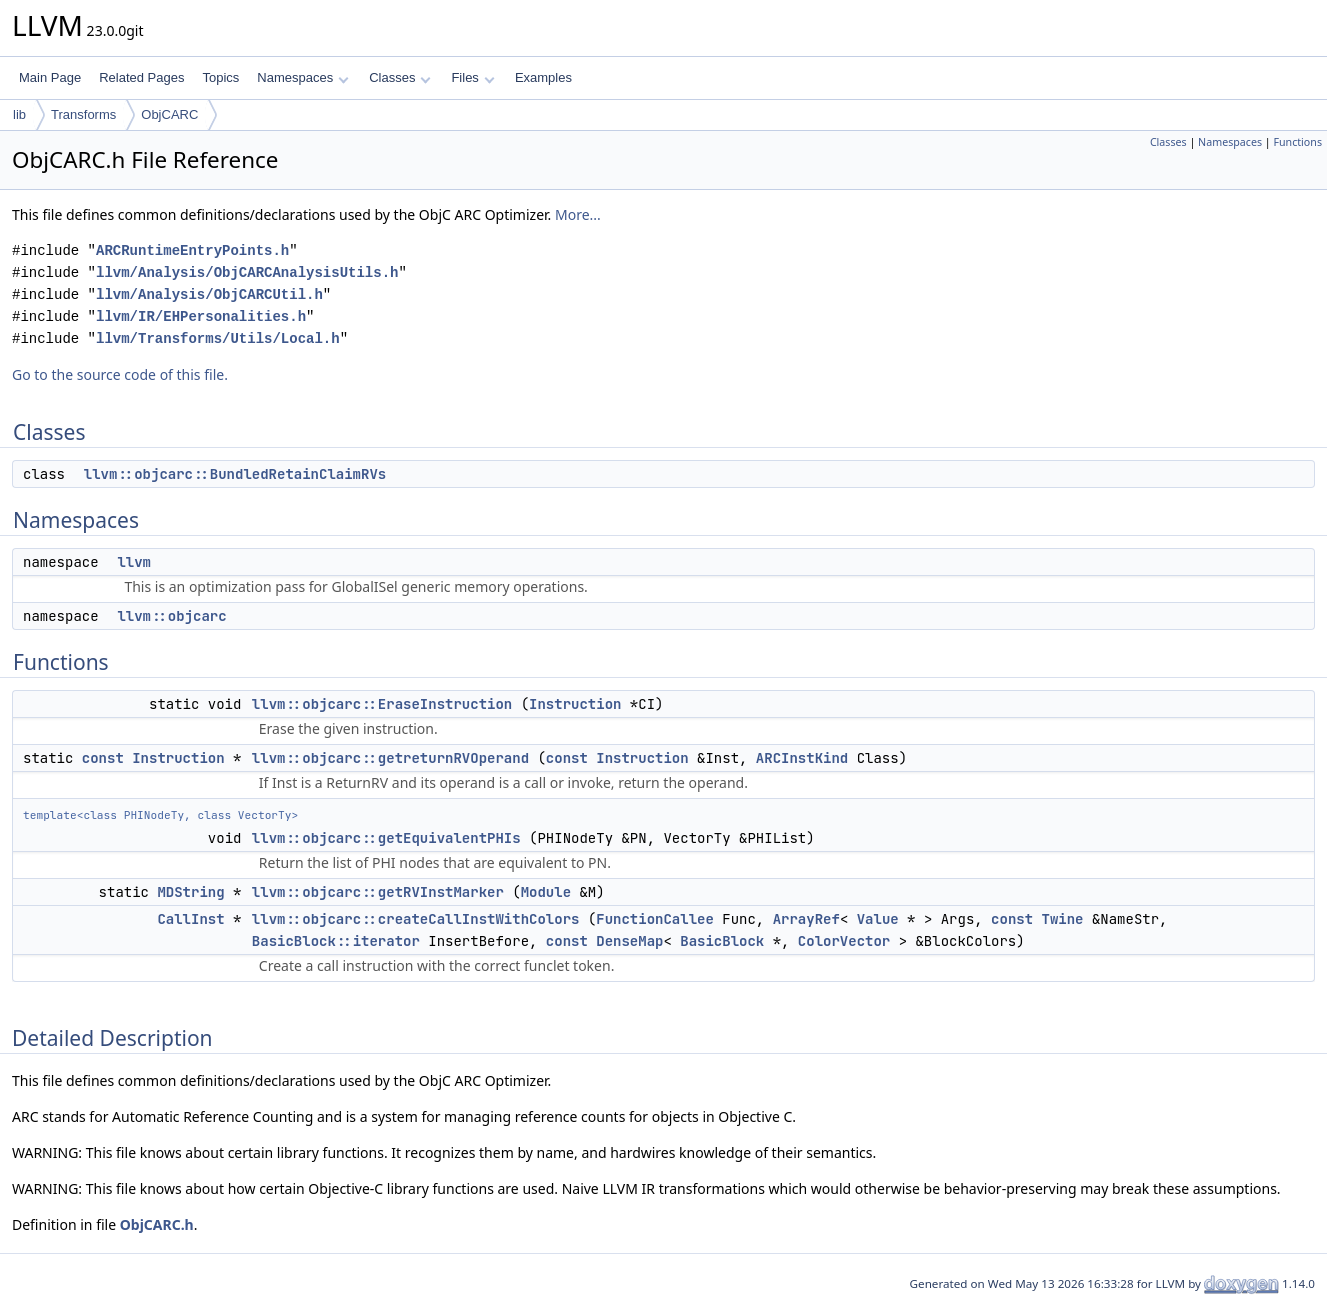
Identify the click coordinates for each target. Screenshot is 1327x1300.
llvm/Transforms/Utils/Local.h (218, 338)
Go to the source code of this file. (120, 374)
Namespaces (302, 77)
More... (578, 214)
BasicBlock (722, 941)
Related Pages (141, 77)
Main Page (50, 77)
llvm (134, 562)
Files (472, 77)
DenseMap (629, 941)
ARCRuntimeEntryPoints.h (192, 250)
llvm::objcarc (171, 616)
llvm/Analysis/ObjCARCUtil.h (209, 294)
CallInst (190, 919)
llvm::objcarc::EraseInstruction (382, 704)
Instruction (575, 704)
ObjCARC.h (157, 1224)
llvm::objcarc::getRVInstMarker (378, 892)
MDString (190, 892)
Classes (400, 77)
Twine (1063, 919)
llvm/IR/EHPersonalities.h (201, 316)
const (103, 758)
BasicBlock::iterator (336, 941)
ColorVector (844, 941)
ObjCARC (169, 114)
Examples (543, 77)
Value (878, 919)
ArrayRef (806, 919)
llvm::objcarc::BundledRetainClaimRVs (235, 474)
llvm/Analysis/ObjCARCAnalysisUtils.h (247, 272)
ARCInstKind (802, 758)
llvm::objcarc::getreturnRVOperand (390, 758)
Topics (220, 77)
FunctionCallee (655, 919)
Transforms (83, 114)
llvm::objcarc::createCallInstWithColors (416, 919)
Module (546, 892)
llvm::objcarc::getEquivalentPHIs (386, 838)
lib (19, 114)
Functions (1297, 142)
